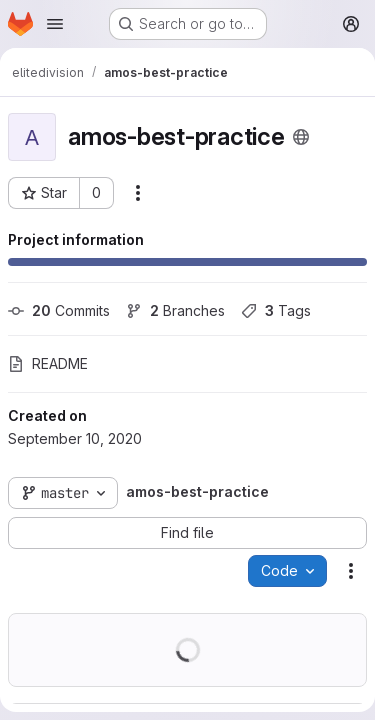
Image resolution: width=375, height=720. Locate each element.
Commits (59, 310)
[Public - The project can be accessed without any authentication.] (301, 137)
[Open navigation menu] (55, 24)
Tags (276, 310)
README (48, 363)
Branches (175, 310)
